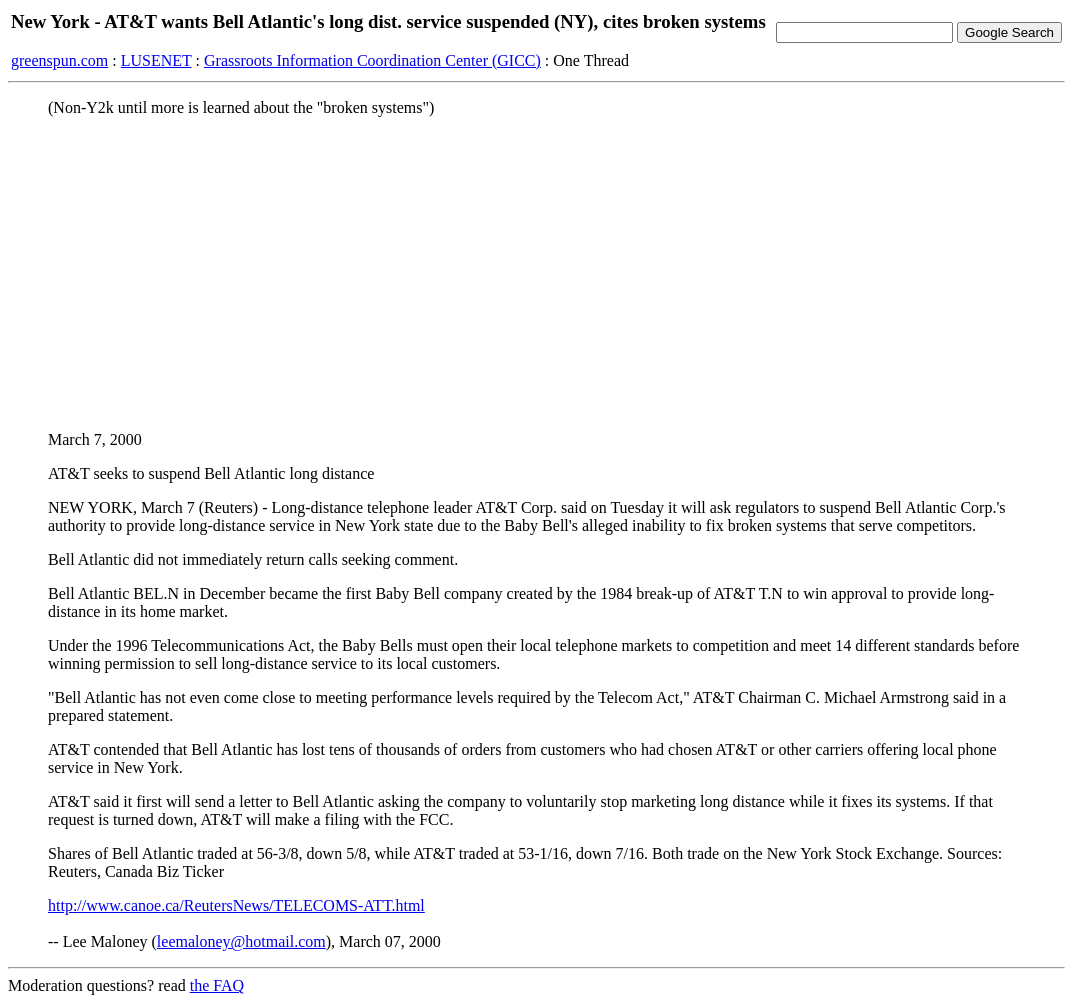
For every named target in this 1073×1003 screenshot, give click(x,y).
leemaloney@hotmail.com (241, 941)
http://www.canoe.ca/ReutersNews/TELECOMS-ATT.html (236, 905)
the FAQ (217, 985)
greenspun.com (59, 60)
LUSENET (156, 60)
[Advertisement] (536, 273)
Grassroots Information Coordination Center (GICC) (372, 60)
